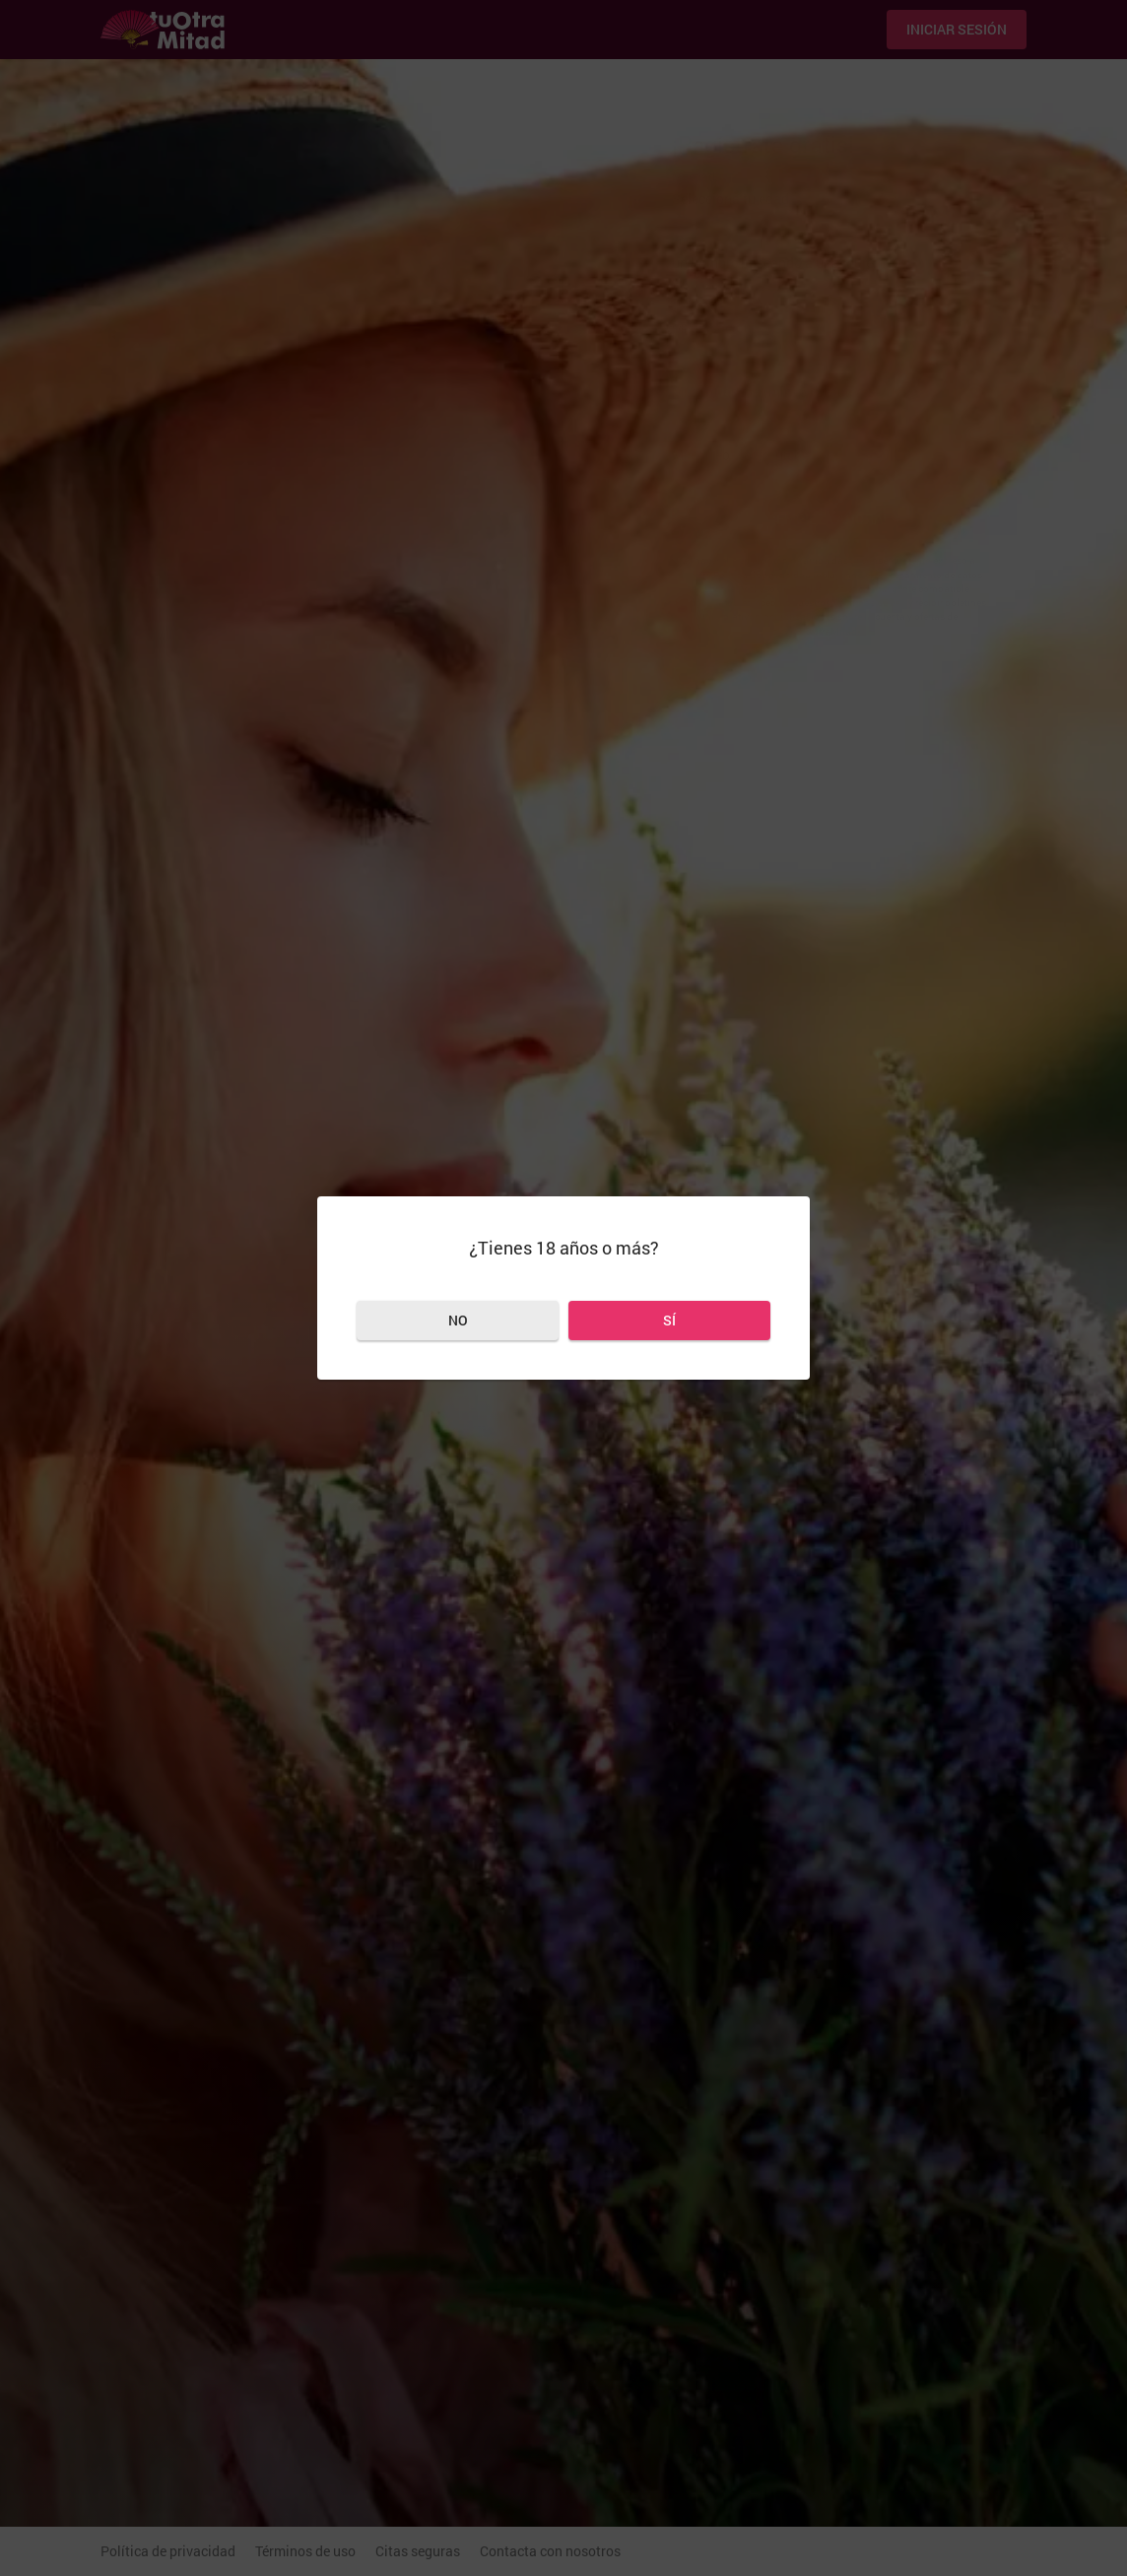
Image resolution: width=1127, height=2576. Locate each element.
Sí (669, 1320)
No (458, 1320)
